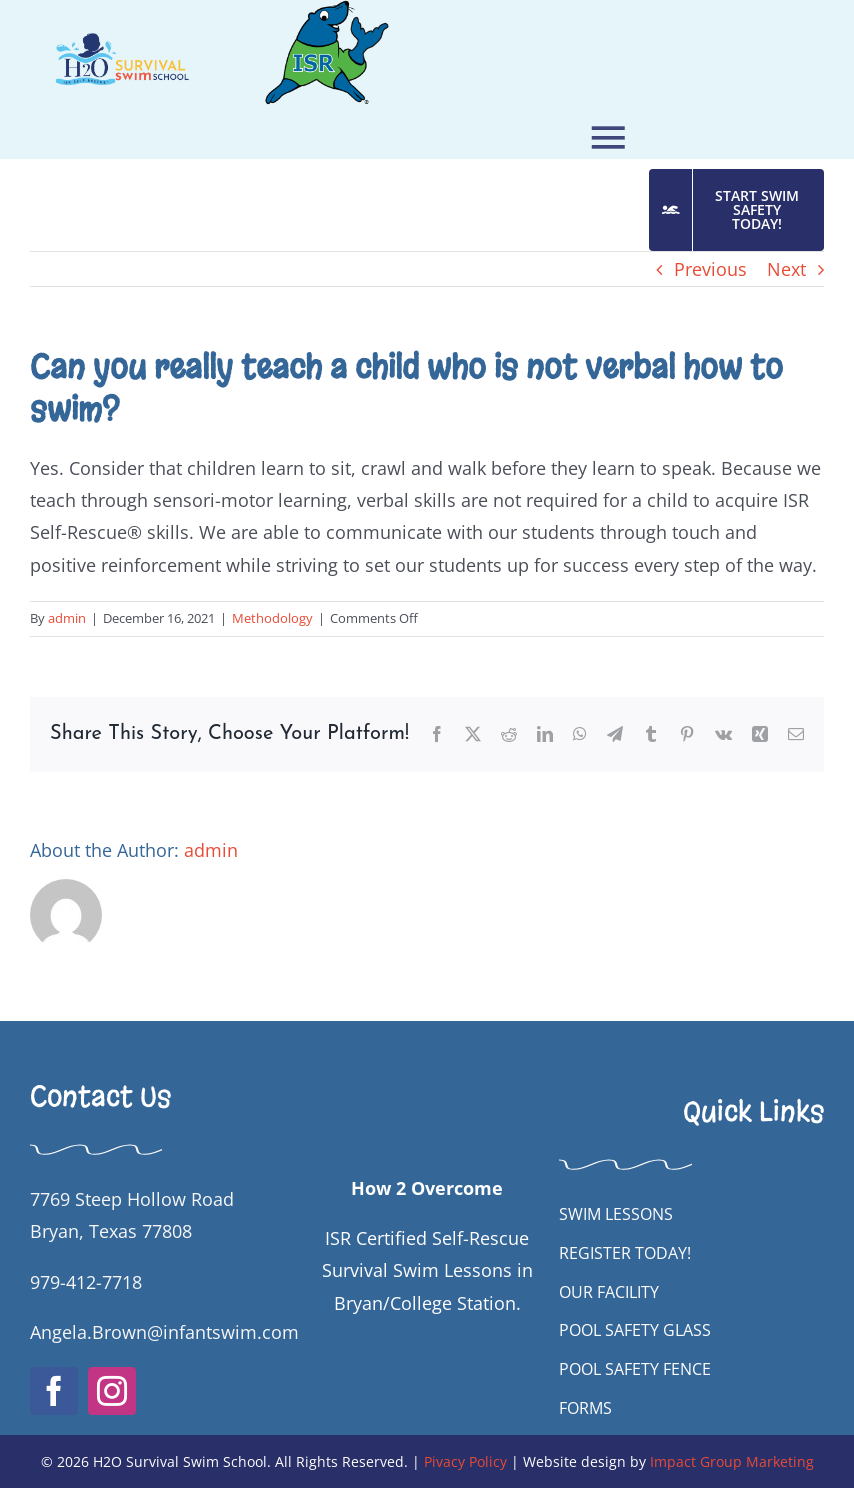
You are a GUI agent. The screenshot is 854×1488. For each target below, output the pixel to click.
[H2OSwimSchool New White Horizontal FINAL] (427, 1050)
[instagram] (112, 1391)
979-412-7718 (86, 1282)
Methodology (272, 618)
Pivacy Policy (465, 1461)
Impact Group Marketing (732, 1461)
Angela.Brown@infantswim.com (164, 1332)
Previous (710, 269)
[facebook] (54, 1391)
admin (67, 618)
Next (786, 269)
